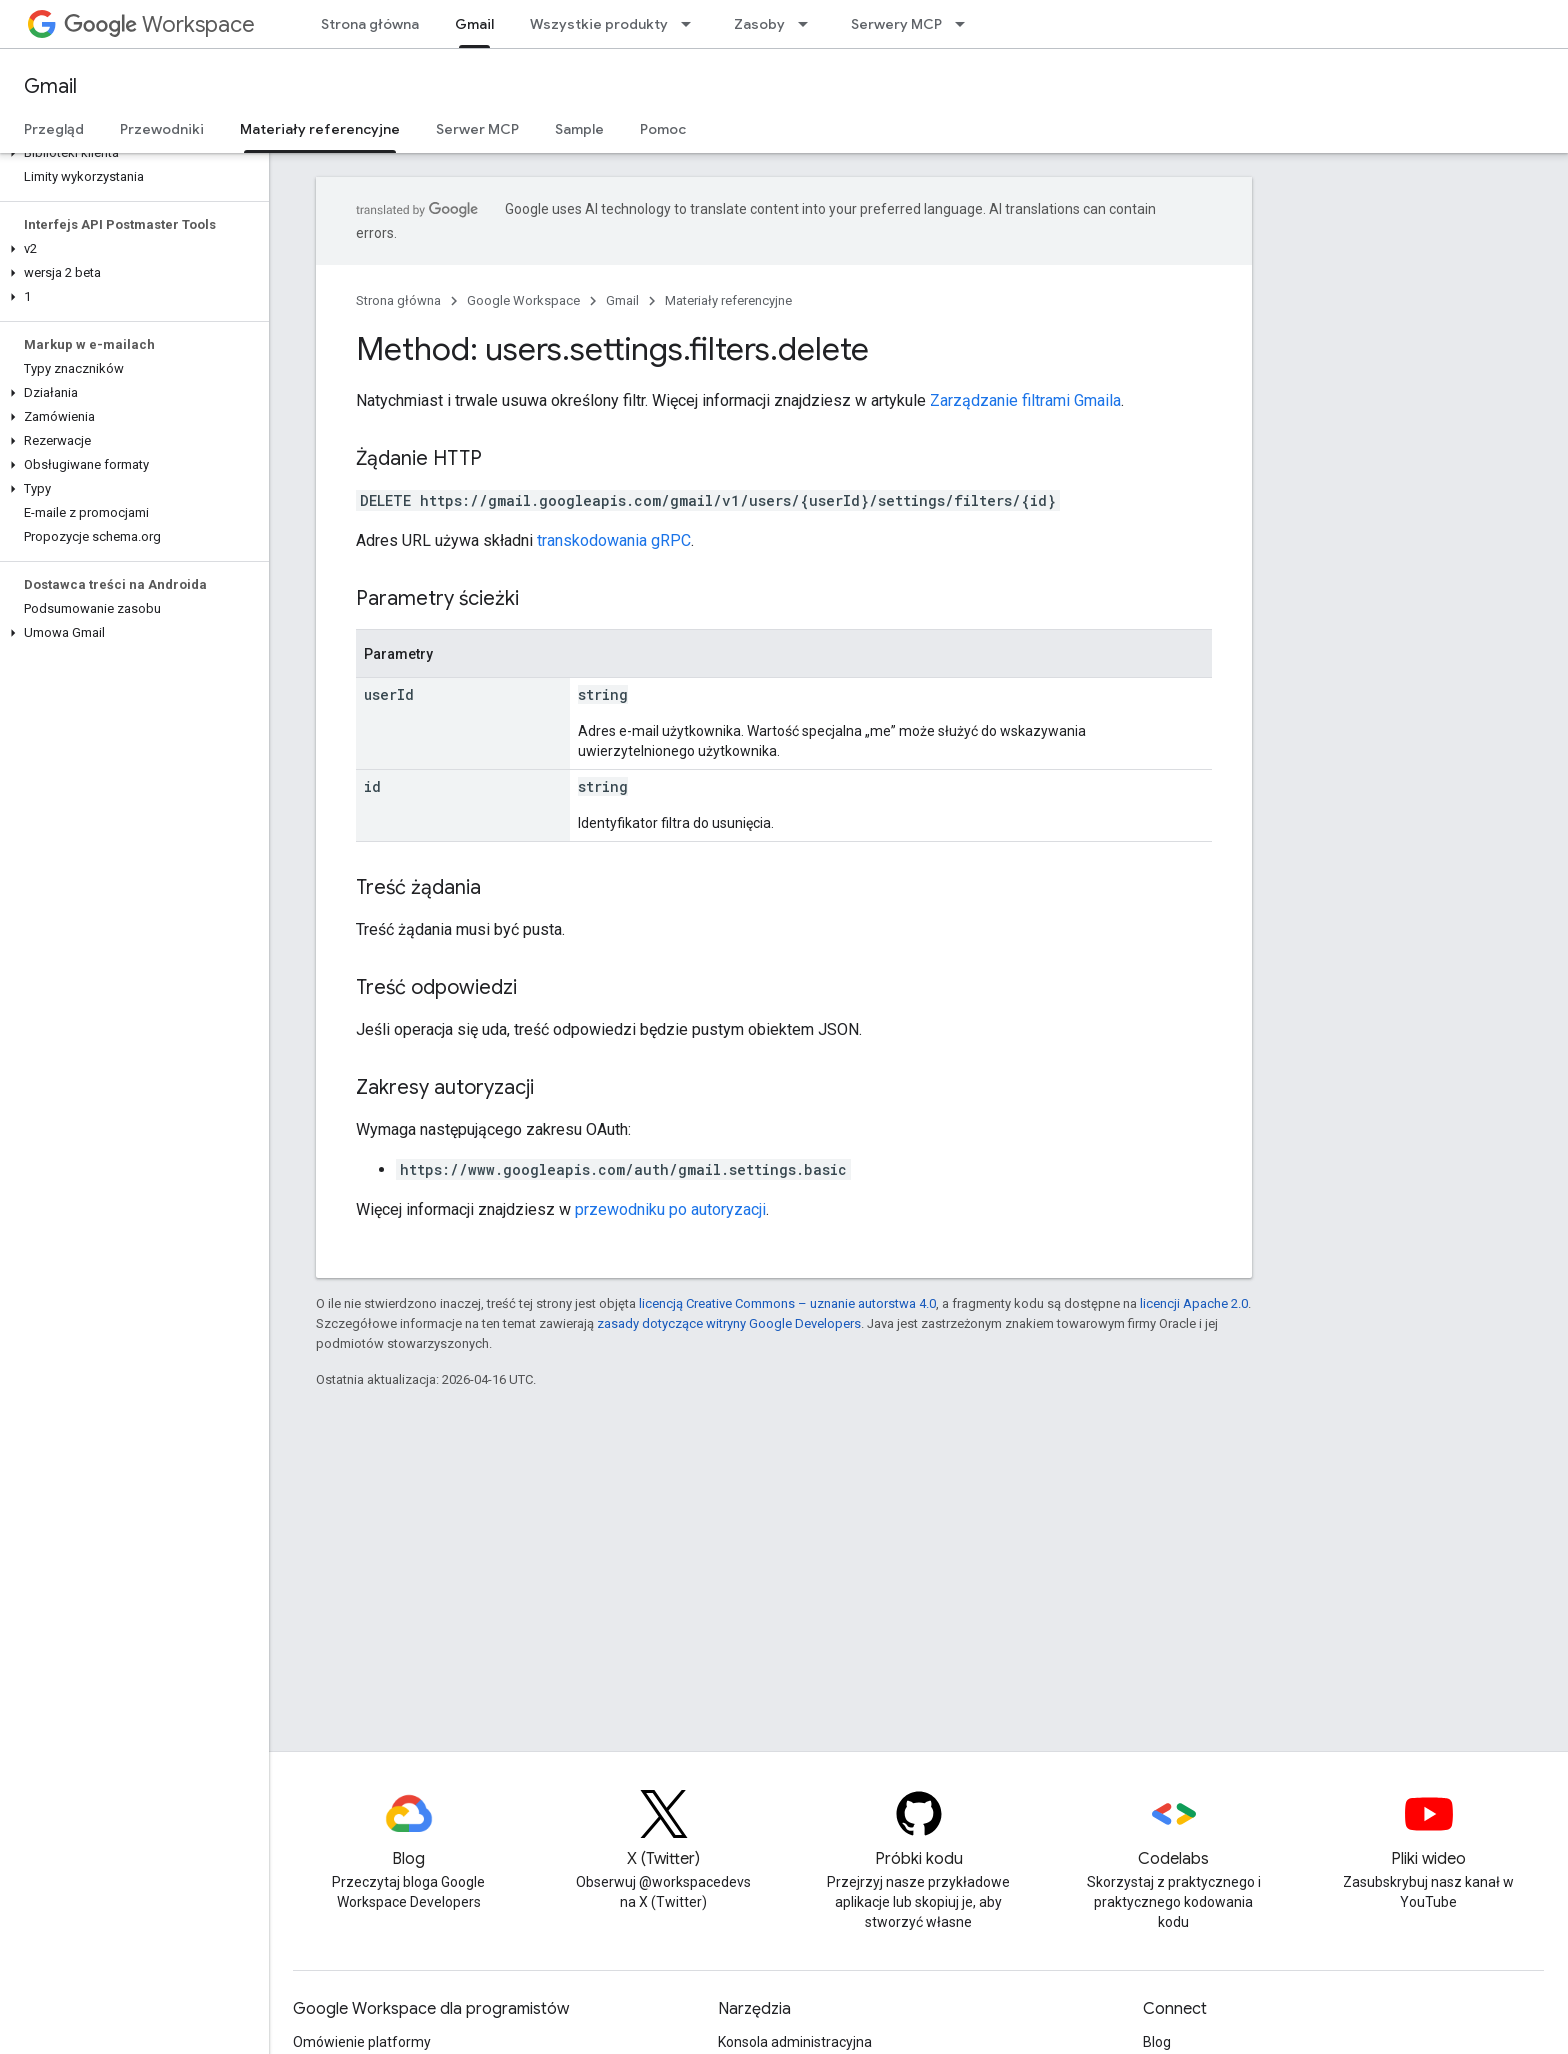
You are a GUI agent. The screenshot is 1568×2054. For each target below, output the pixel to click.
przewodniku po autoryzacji (670, 1209)
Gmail (50, 86)
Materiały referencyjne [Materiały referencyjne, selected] (320, 129)
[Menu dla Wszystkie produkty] (692, 24)
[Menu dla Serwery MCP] (966, 24)
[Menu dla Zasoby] (809, 24)
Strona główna (370, 24)
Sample (579, 129)
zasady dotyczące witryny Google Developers (729, 1323)
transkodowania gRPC (614, 540)
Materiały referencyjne (728, 300)
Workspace (159, 24)
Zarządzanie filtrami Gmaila (1025, 400)
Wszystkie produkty (599, 24)
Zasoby (759, 24)
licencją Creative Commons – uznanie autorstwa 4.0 (787, 1303)
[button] (130, 153)
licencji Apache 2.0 (1194, 1303)
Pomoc (663, 129)
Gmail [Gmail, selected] (474, 24)
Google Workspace (523, 300)
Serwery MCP (896, 24)
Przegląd (54, 129)
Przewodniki (162, 129)
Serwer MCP (477, 129)
